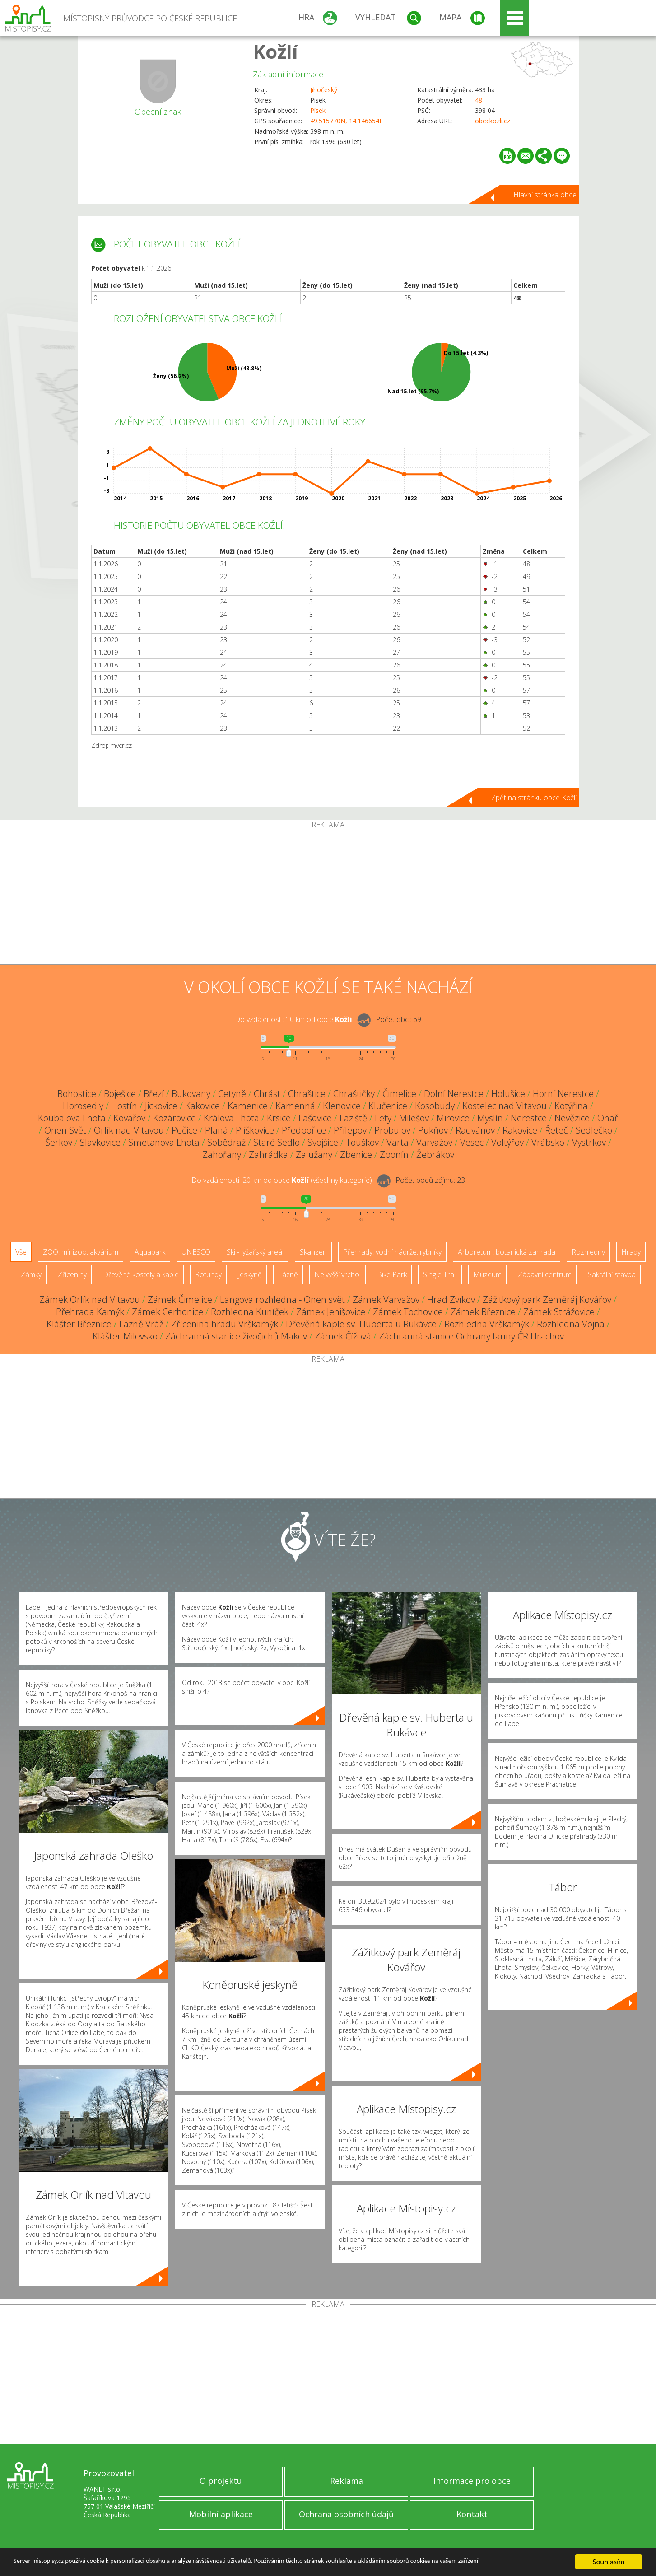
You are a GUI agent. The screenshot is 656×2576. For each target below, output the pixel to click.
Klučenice (387, 1106)
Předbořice (304, 1130)
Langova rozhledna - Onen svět (282, 1299)
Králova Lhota (231, 1118)
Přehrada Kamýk (90, 1312)
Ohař (607, 1118)
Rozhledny (588, 1252)
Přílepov (350, 1130)
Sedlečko (594, 1130)
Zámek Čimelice (180, 1299)
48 (478, 100)
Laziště (353, 1118)
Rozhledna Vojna (571, 1324)
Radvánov (475, 1130)
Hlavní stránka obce (545, 195)
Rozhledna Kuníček (249, 1312)
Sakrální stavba (612, 1274)
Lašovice (315, 1118)
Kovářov (129, 1118)
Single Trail (440, 1274)
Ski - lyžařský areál (255, 1252)
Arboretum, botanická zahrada (506, 1252)
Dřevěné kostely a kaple (141, 1274)
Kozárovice (174, 1118)
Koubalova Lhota (72, 1118)
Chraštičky (354, 1093)
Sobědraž (226, 1142)
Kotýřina (571, 1106)
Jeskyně (250, 1274)
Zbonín (394, 1154)
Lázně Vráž (141, 1324)
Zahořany (221, 1154)
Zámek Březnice (483, 1312)
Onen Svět (65, 1130)
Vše (21, 1252)
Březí (154, 1093)
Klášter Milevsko (125, 1336)
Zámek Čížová (343, 1336)
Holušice (508, 1093)
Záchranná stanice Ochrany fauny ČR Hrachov (471, 1336)
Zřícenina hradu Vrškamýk (224, 1324)
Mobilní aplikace (221, 2514)
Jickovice (161, 1106)
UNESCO (195, 1252)
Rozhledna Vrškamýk (486, 1324)
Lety (383, 1118)
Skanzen (313, 1252)
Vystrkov (589, 1142)
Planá (216, 1130)
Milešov (414, 1118)
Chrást (267, 1093)
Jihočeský (323, 89)
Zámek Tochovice (408, 1312)
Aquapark (150, 1252)
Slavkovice (100, 1142)
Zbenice (356, 1154)
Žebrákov (435, 1154)
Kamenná (295, 1106)
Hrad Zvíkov (451, 1299)
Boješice (120, 1093)
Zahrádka (268, 1154)
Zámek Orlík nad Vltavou (89, 1299)
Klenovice (342, 1106)
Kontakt (472, 2514)
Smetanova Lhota (164, 1142)
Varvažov (434, 1142)
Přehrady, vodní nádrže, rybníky (392, 1252)
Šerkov (58, 1142)
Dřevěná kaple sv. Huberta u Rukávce (361, 1324)
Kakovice (202, 1106)
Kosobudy (435, 1106)
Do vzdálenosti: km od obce (293, 1020)
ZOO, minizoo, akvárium (80, 1252)
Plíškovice (255, 1130)
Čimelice (399, 1093)
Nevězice (572, 1118)
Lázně (288, 1274)
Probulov (392, 1130)
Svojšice (322, 1142)
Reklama (346, 2480)
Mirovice (453, 1118)
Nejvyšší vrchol (337, 1274)
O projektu (221, 2480)
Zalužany (314, 1154)
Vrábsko (547, 1142)
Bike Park (392, 1274)
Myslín (490, 1118)
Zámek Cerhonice (167, 1312)
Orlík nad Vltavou (129, 1130)
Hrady (631, 1252)
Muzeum (487, 1274)
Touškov (362, 1142)
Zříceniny (72, 1274)
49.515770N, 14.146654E (346, 121)
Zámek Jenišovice (330, 1312)
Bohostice (76, 1093)
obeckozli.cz (492, 121)
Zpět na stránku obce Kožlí (534, 798)
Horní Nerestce (563, 1093)
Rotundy (208, 1274)
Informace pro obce (472, 2480)
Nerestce (529, 1118)
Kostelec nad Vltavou (504, 1106)
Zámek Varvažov (386, 1299)
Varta (397, 1142)
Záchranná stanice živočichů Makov (236, 1336)
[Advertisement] (328, 896)
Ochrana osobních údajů (346, 2514)
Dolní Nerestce (454, 1093)
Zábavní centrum (545, 1274)
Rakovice (519, 1130)
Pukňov (433, 1130)
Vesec (472, 1142)
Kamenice (248, 1106)
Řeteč (556, 1130)
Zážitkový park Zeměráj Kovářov (547, 1299)
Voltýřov (507, 1142)
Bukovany (191, 1093)
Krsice (279, 1118)
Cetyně (232, 1093)
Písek (318, 110)
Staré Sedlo (276, 1142)
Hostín (124, 1106)
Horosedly (83, 1106)
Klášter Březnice (79, 1324)
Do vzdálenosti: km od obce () (281, 1180)
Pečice (184, 1130)
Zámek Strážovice (559, 1312)
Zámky (31, 1274)
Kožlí (275, 51)
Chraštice (307, 1093)
